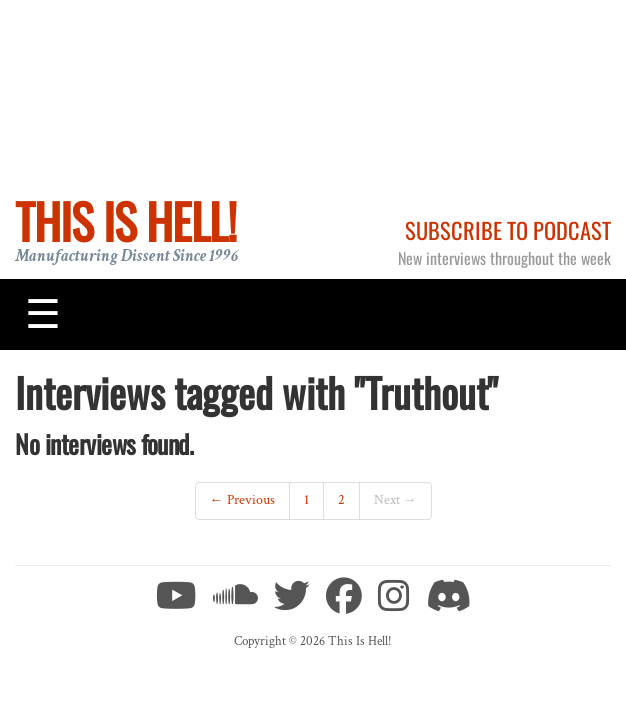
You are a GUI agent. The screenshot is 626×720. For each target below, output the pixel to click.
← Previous (242, 500)
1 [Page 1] (306, 500)
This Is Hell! (125, 220)
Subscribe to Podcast (508, 229)
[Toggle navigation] (43, 314)
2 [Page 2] (341, 500)
